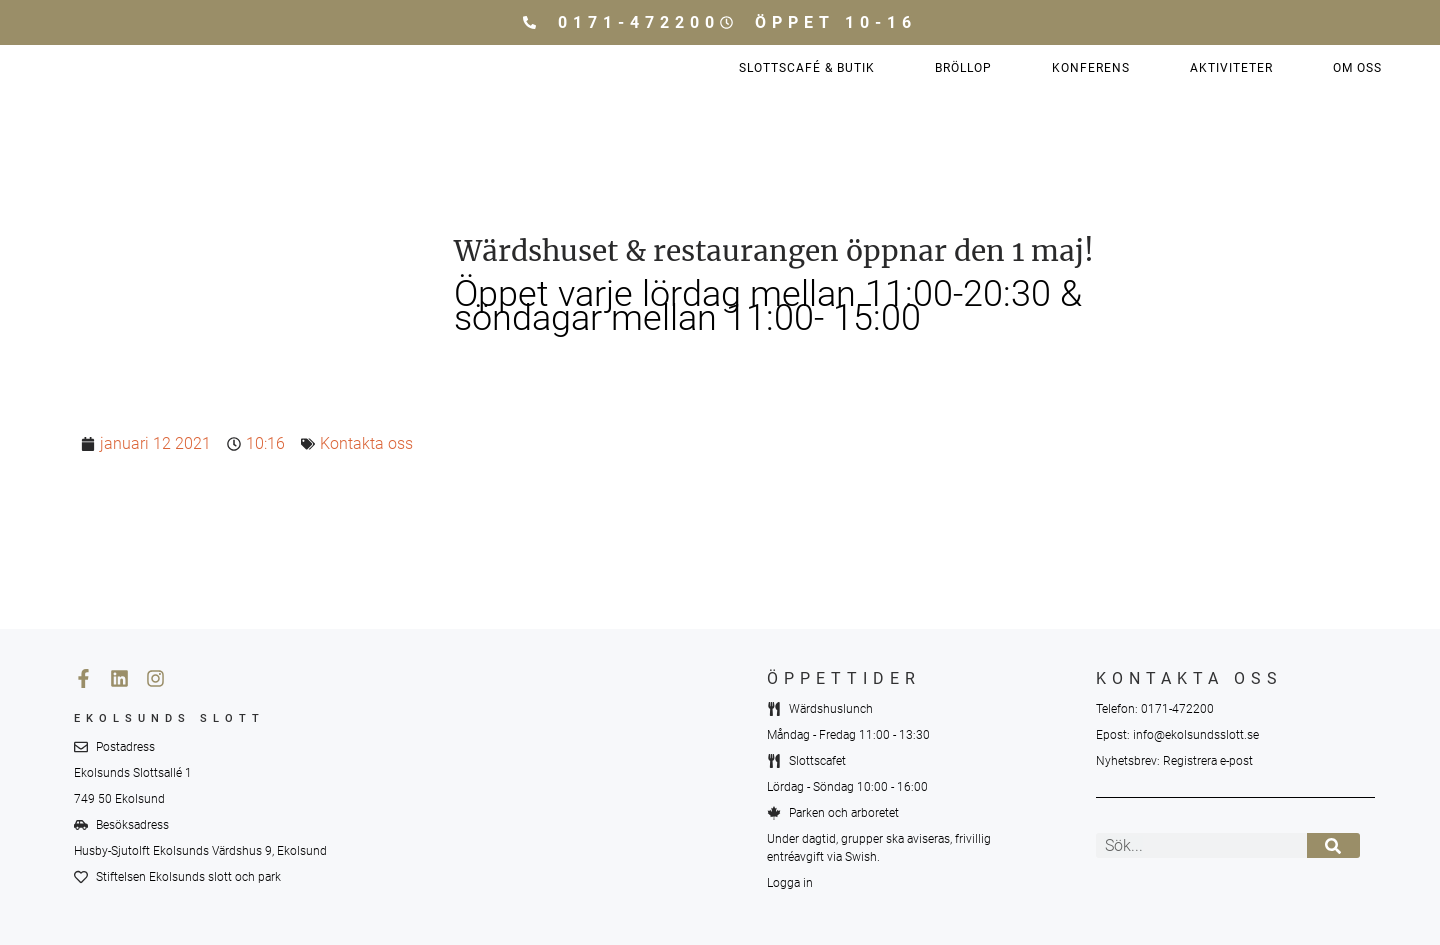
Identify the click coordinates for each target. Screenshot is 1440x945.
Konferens (1091, 68)
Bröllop (963, 68)
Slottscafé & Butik (807, 68)
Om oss (1357, 68)
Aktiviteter (1231, 68)
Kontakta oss (366, 443)
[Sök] (1333, 845)
